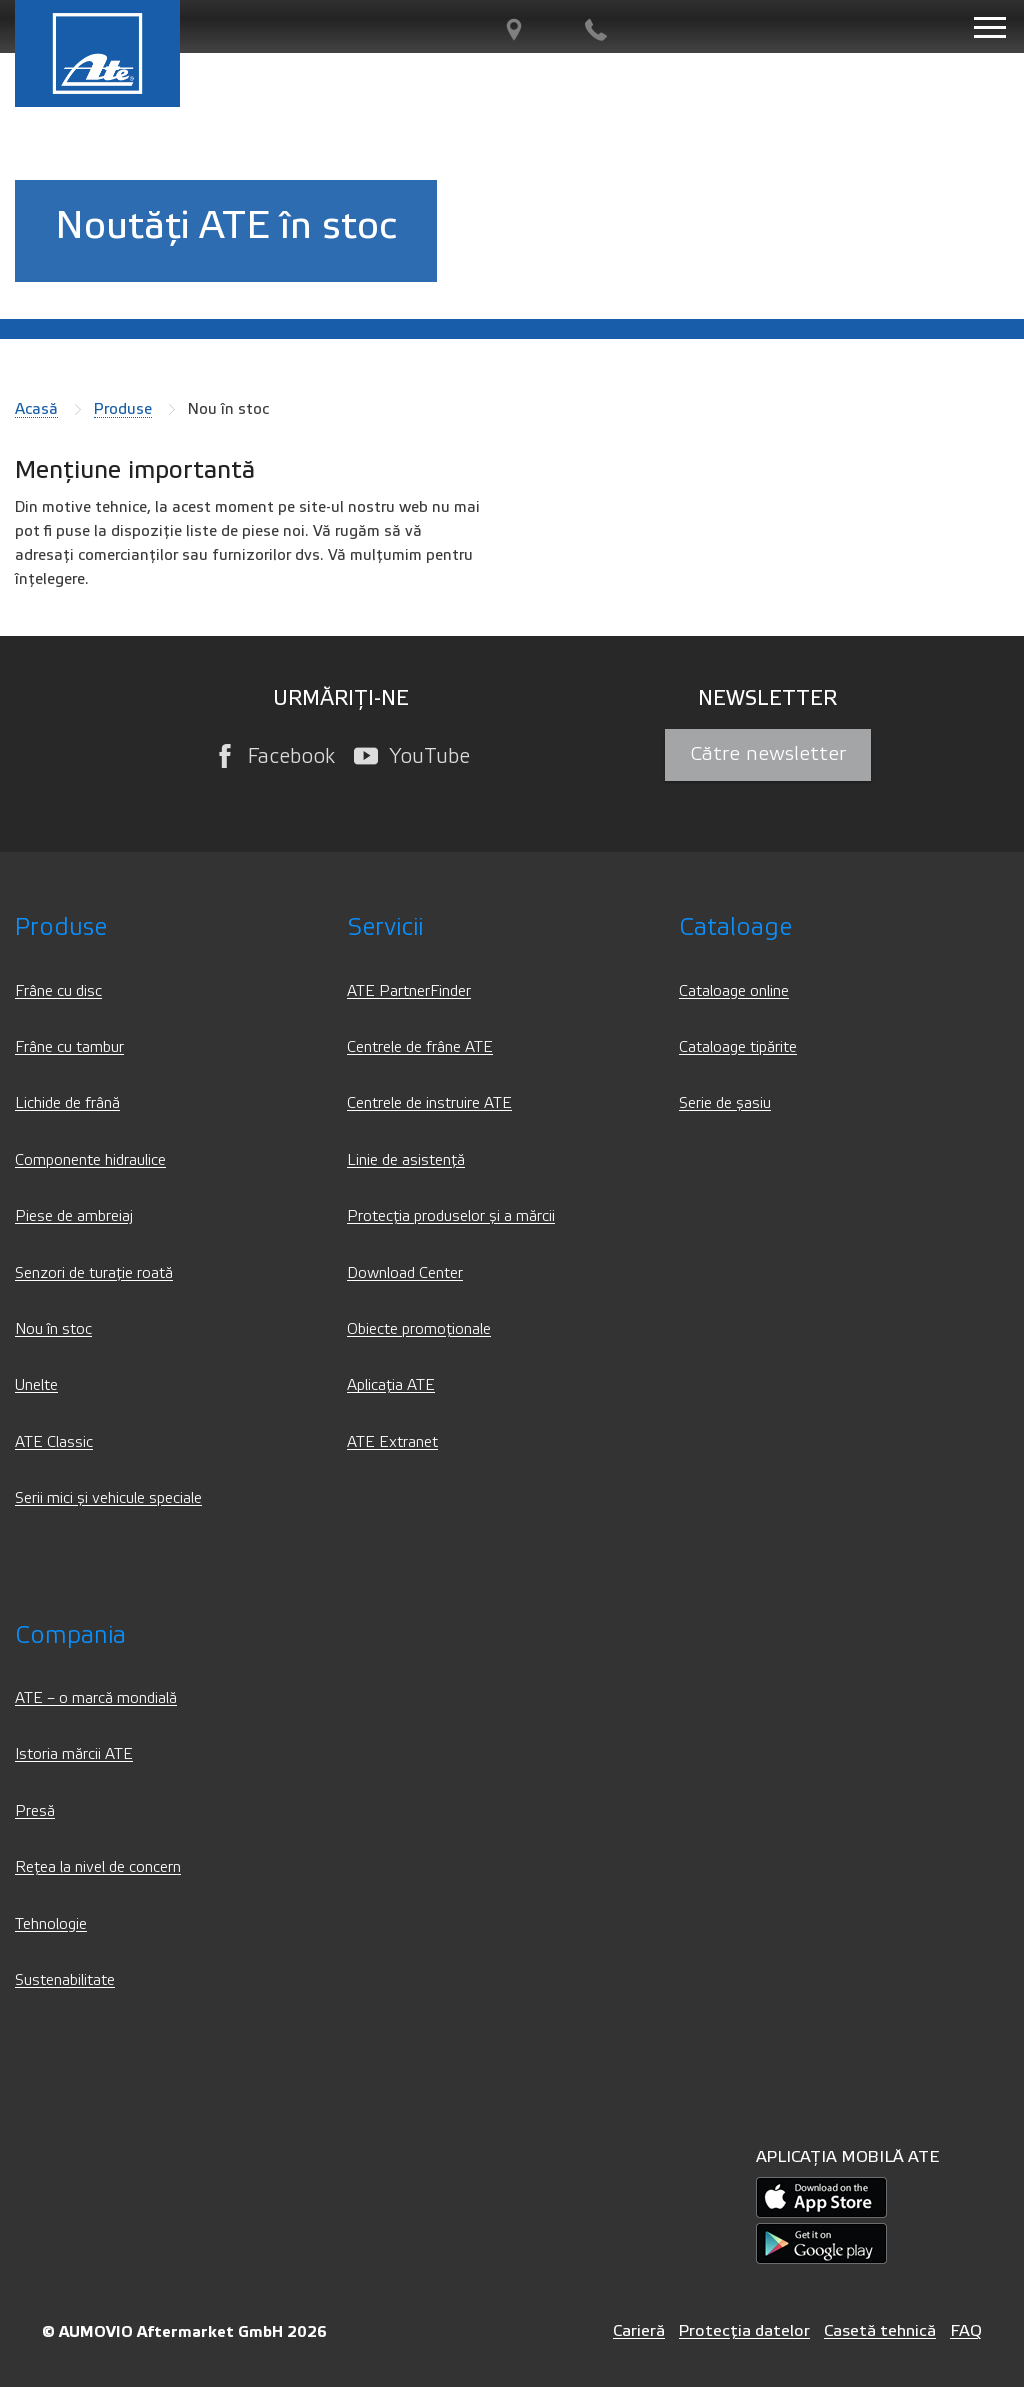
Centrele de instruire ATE (429, 1103)
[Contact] (596, 30)
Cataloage (735, 927)
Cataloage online (734, 991)
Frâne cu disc (58, 991)
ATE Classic (54, 1442)
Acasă (36, 409)
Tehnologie (51, 1924)
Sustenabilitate (65, 1980)
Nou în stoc (53, 1329)
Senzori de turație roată (94, 1273)
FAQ (966, 2330)
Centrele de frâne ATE (420, 1047)
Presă (35, 1811)
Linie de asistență (406, 1160)
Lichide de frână (67, 1103)
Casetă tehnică (880, 2330)
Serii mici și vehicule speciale (108, 1498)
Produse (123, 409)
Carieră (639, 2330)
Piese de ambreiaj (74, 1216)
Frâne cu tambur (69, 1047)
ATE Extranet (392, 1442)
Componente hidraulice (90, 1160)
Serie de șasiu (725, 1103)
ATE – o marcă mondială (96, 1698)
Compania (70, 1635)
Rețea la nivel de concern (98, 1867)
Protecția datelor (744, 2330)
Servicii (385, 927)
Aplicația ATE (391, 1385)
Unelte (36, 1385)
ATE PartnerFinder (409, 991)
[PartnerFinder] (514, 30)
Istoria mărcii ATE (74, 1754)
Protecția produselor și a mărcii (451, 1216)
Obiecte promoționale (419, 1329)
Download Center (405, 1273)
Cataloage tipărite (738, 1047)
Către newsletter (768, 754)
